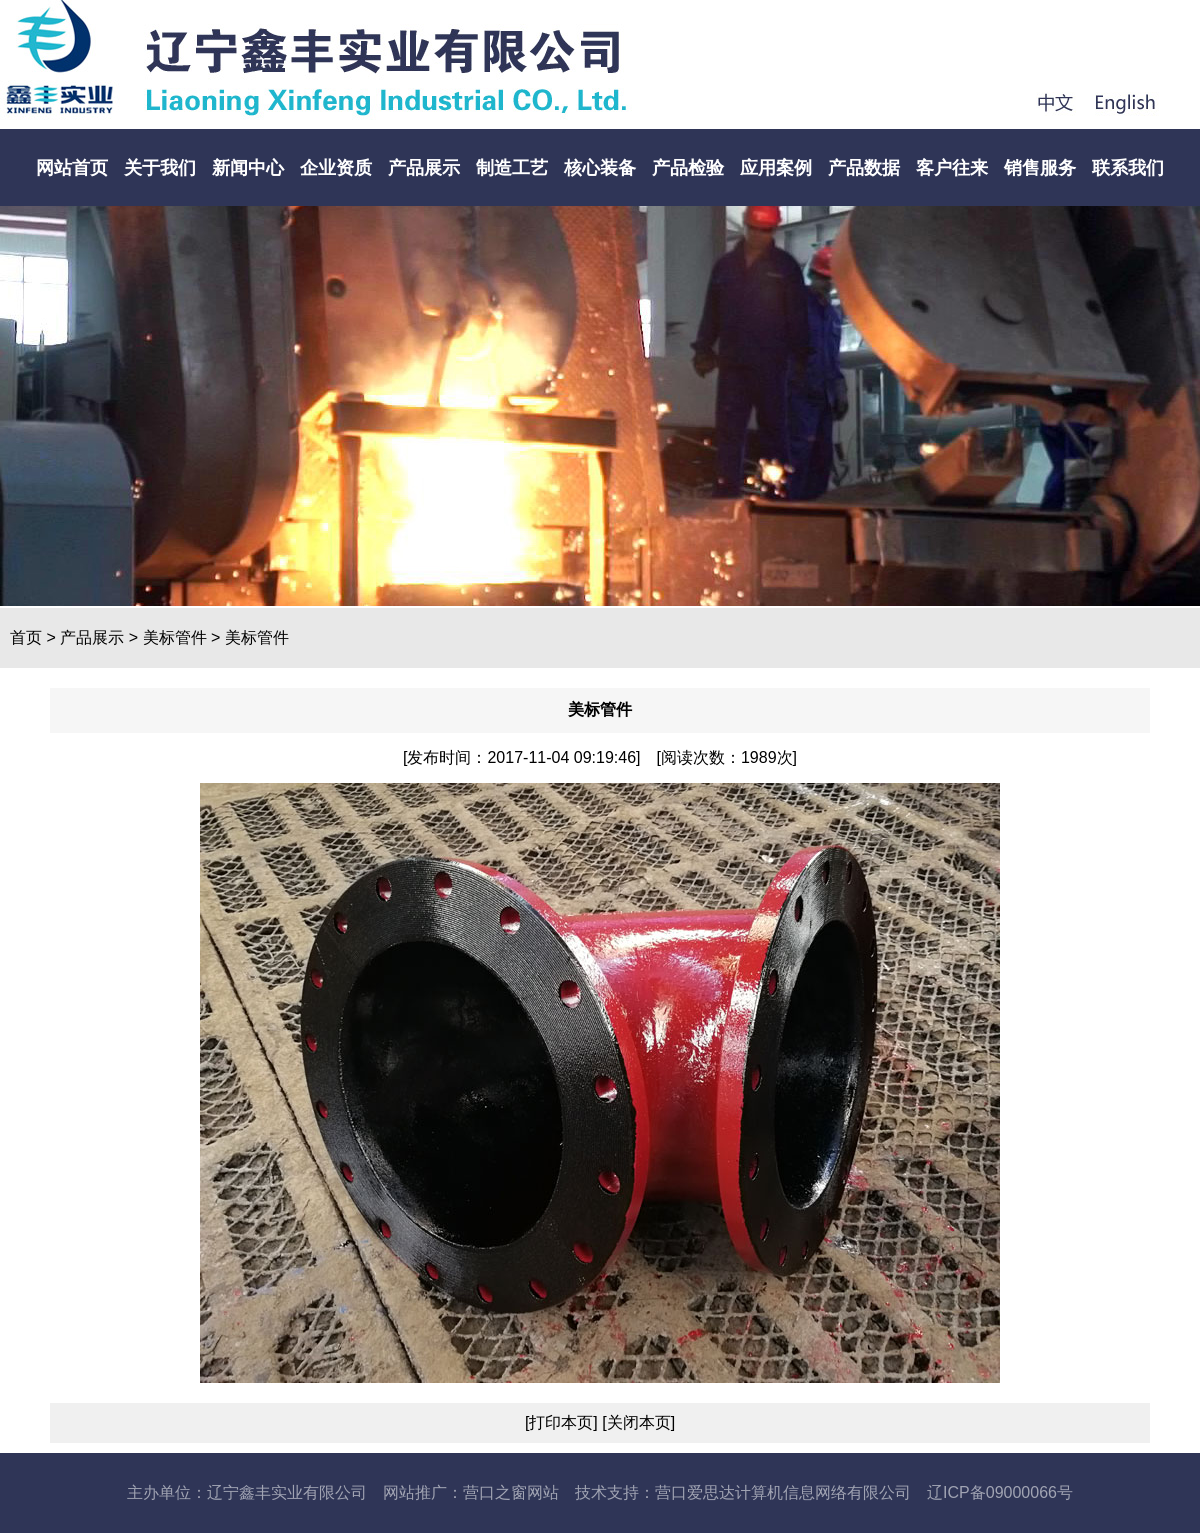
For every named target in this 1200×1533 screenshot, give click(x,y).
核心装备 (600, 168)
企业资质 (336, 168)
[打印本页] (561, 1422)
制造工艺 (512, 168)
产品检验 (688, 168)
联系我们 (1128, 168)
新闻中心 (248, 168)
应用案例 (776, 168)
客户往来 (952, 168)
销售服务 (1040, 168)
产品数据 (864, 168)
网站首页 (72, 168)
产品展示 (424, 168)
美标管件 (175, 637)
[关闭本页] (636, 1422)
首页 (26, 637)
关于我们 (160, 168)
